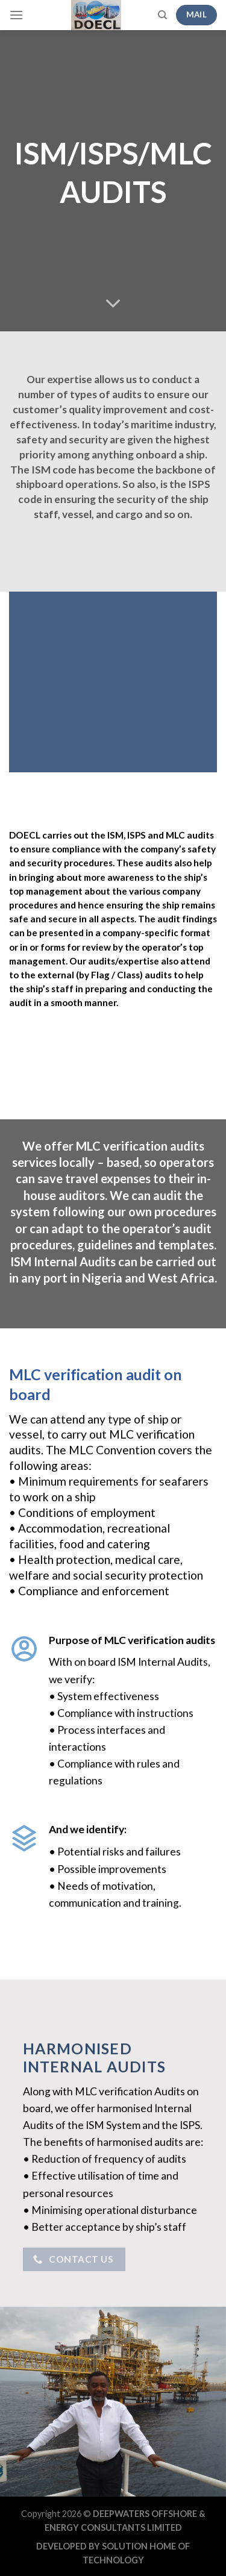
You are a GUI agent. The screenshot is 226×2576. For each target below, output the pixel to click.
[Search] (162, 15)
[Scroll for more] (113, 303)
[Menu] (16, 15)
